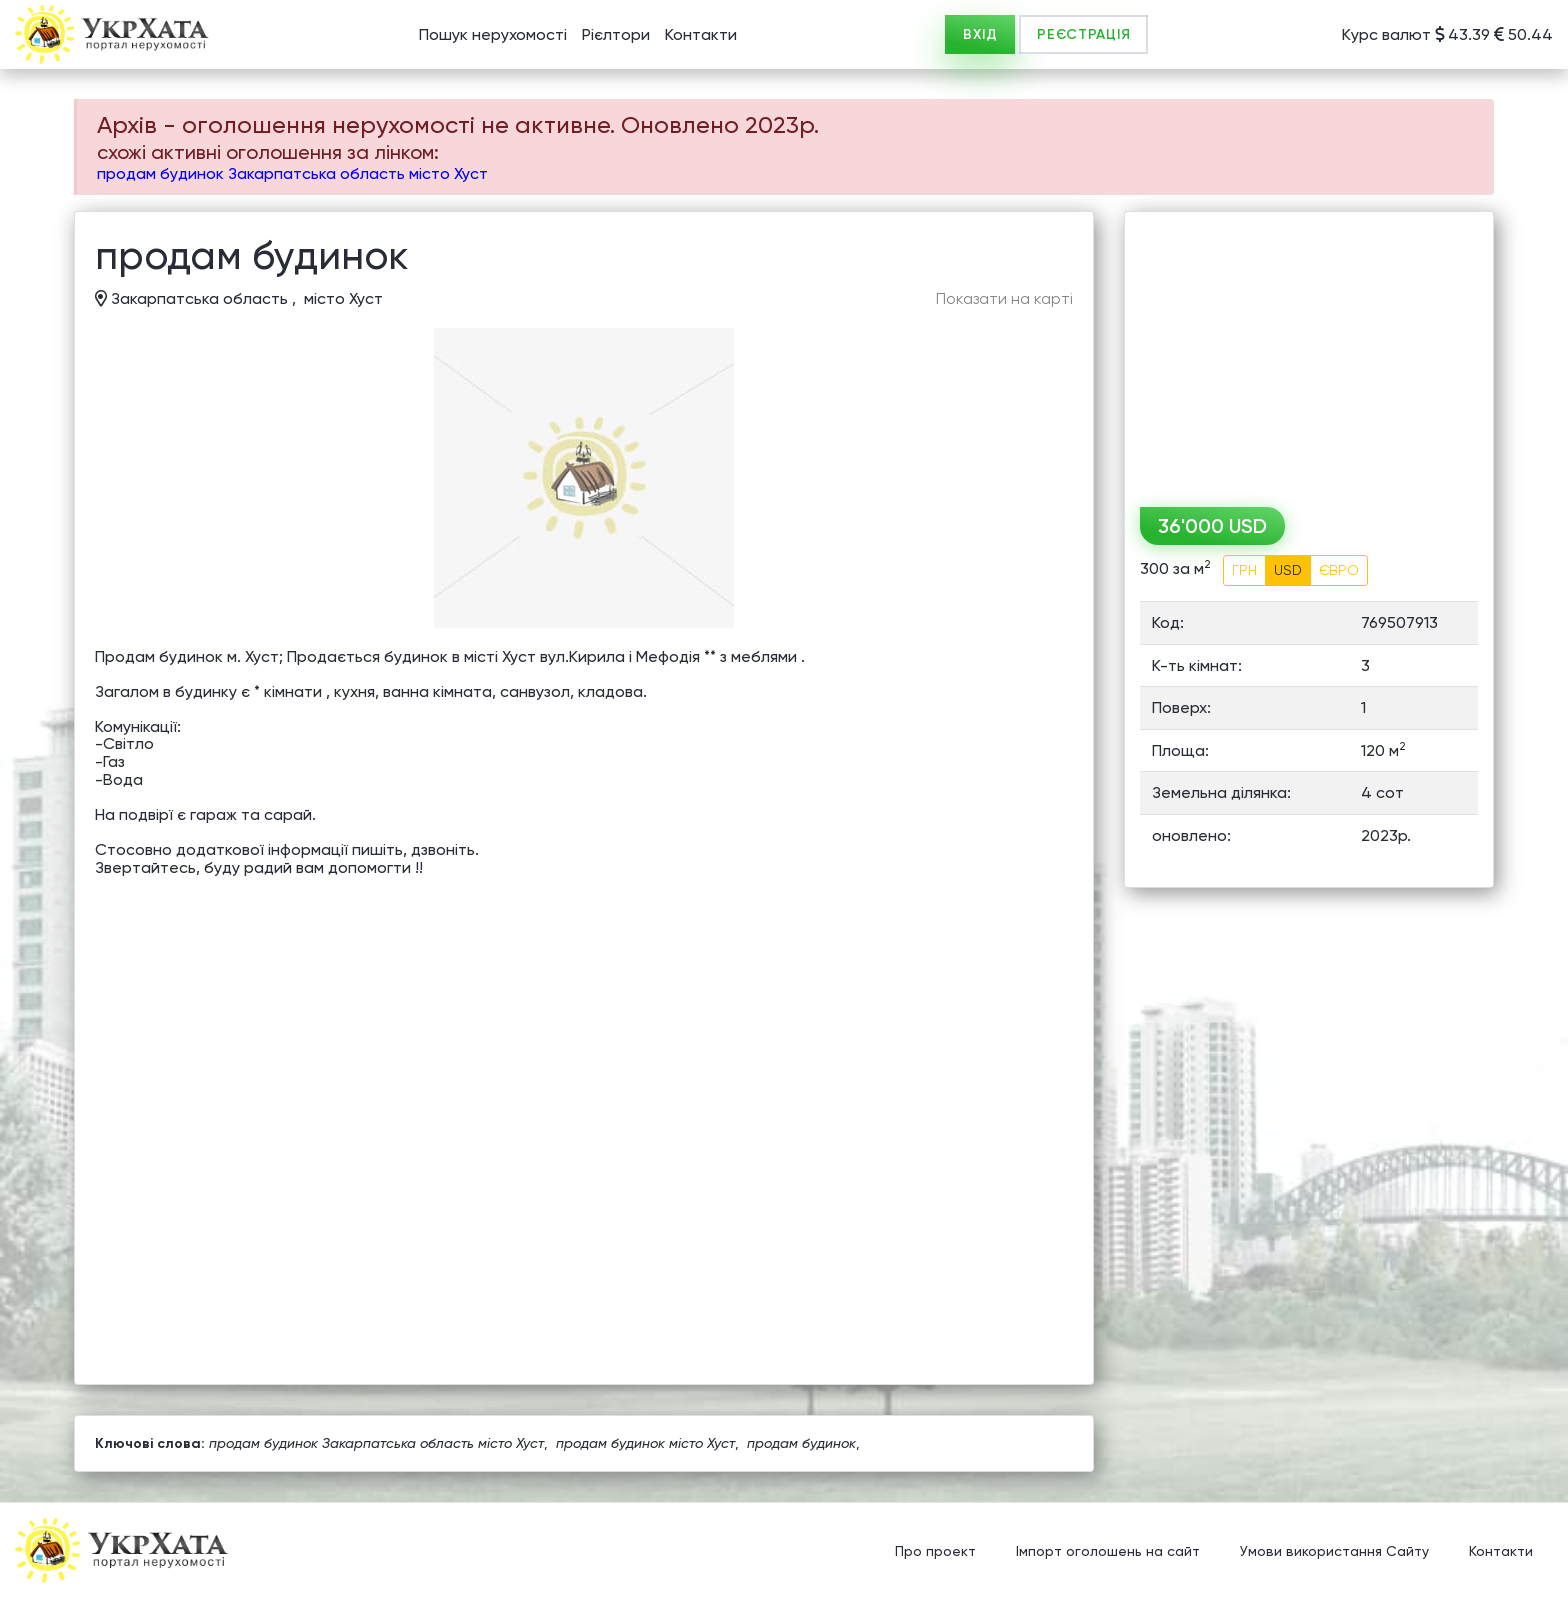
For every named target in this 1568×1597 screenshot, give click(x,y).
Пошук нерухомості (493, 34)
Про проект (935, 1552)
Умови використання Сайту (1334, 1552)
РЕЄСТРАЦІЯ (1083, 34)
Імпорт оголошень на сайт (1108, 1552)
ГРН (1244, 570)
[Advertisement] (1309, 352)
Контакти (701, 34)
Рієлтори (616, 34)
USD (1288, 570)
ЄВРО (1339, 570)
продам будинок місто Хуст (645, 1443)
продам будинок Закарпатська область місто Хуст (292, 173)
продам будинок (801, 1443)
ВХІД (980, 34)
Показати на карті (1004, 299)
